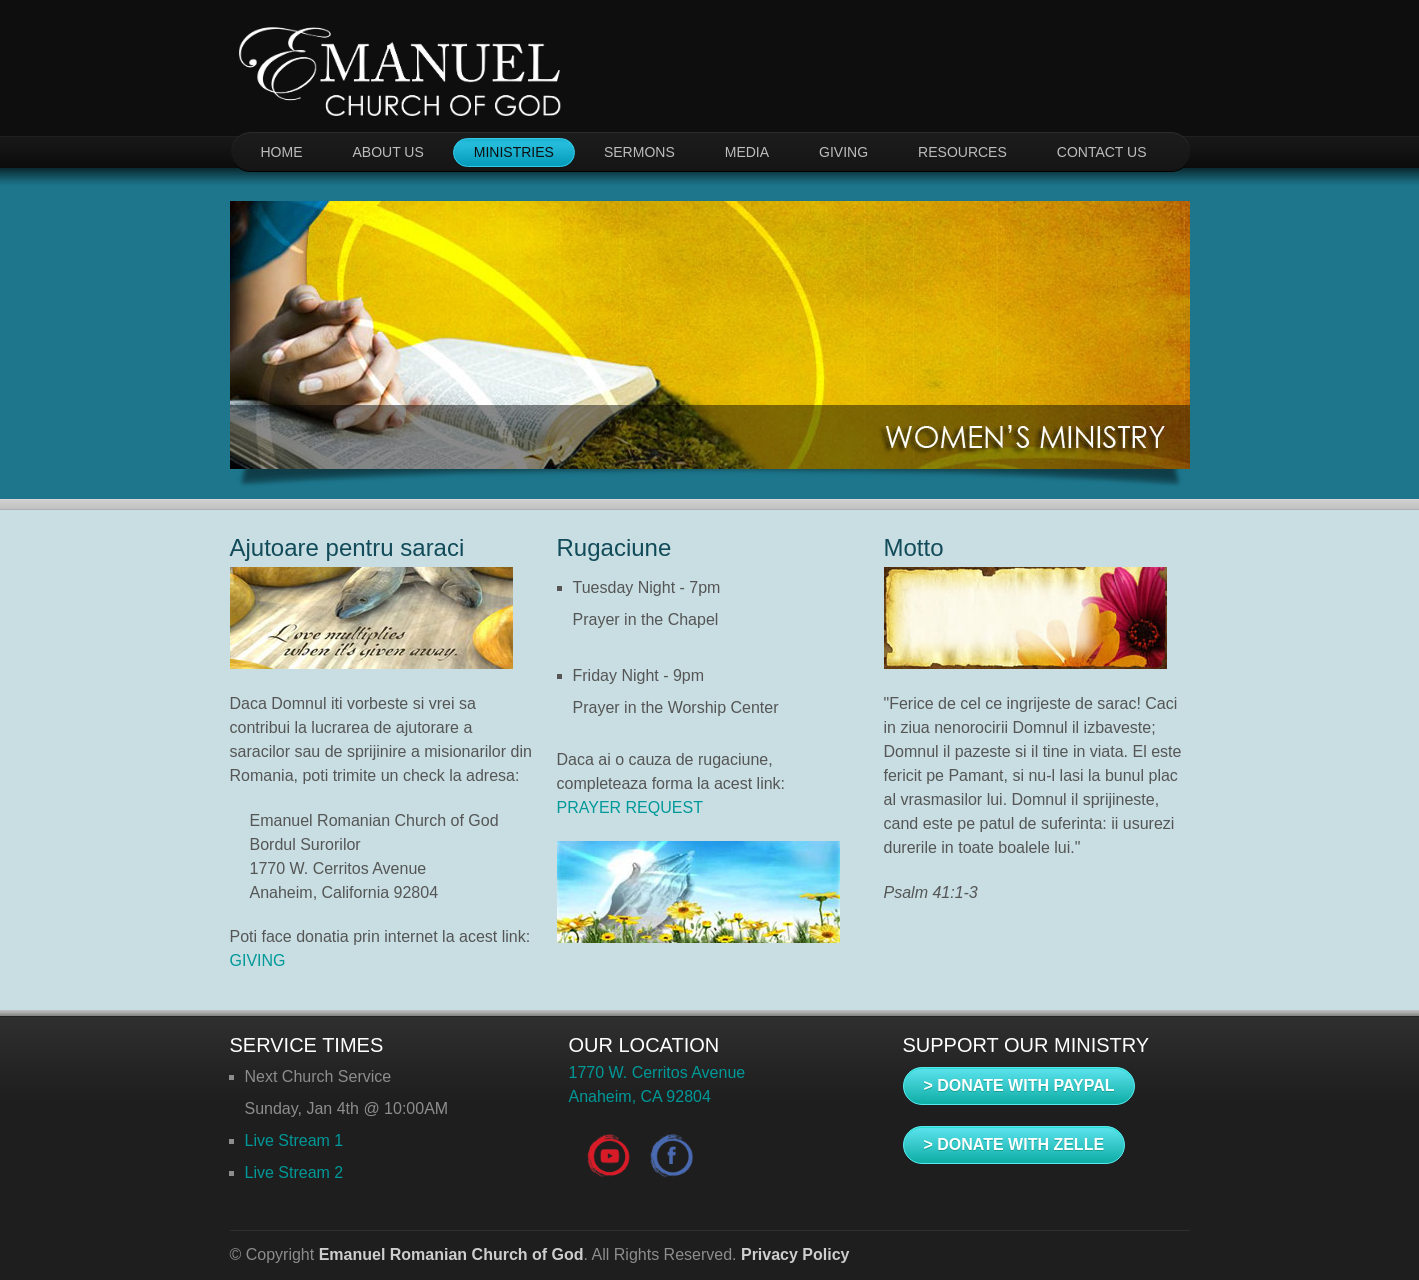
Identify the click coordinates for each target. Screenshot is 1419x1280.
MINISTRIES (514, 152)
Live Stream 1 (294, 1140)
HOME (282, 152)
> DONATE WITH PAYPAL (1019, 1085)
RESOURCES (962, 152)
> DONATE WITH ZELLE (1014, 1144)
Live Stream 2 (294, 1172)
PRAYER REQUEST (630, 807)
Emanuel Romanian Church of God (451, 1254)
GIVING (843, 152)
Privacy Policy (795, 1254)
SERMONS (639, 152)
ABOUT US (388, 152)
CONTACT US (1102, 152)
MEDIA (747, 152)
